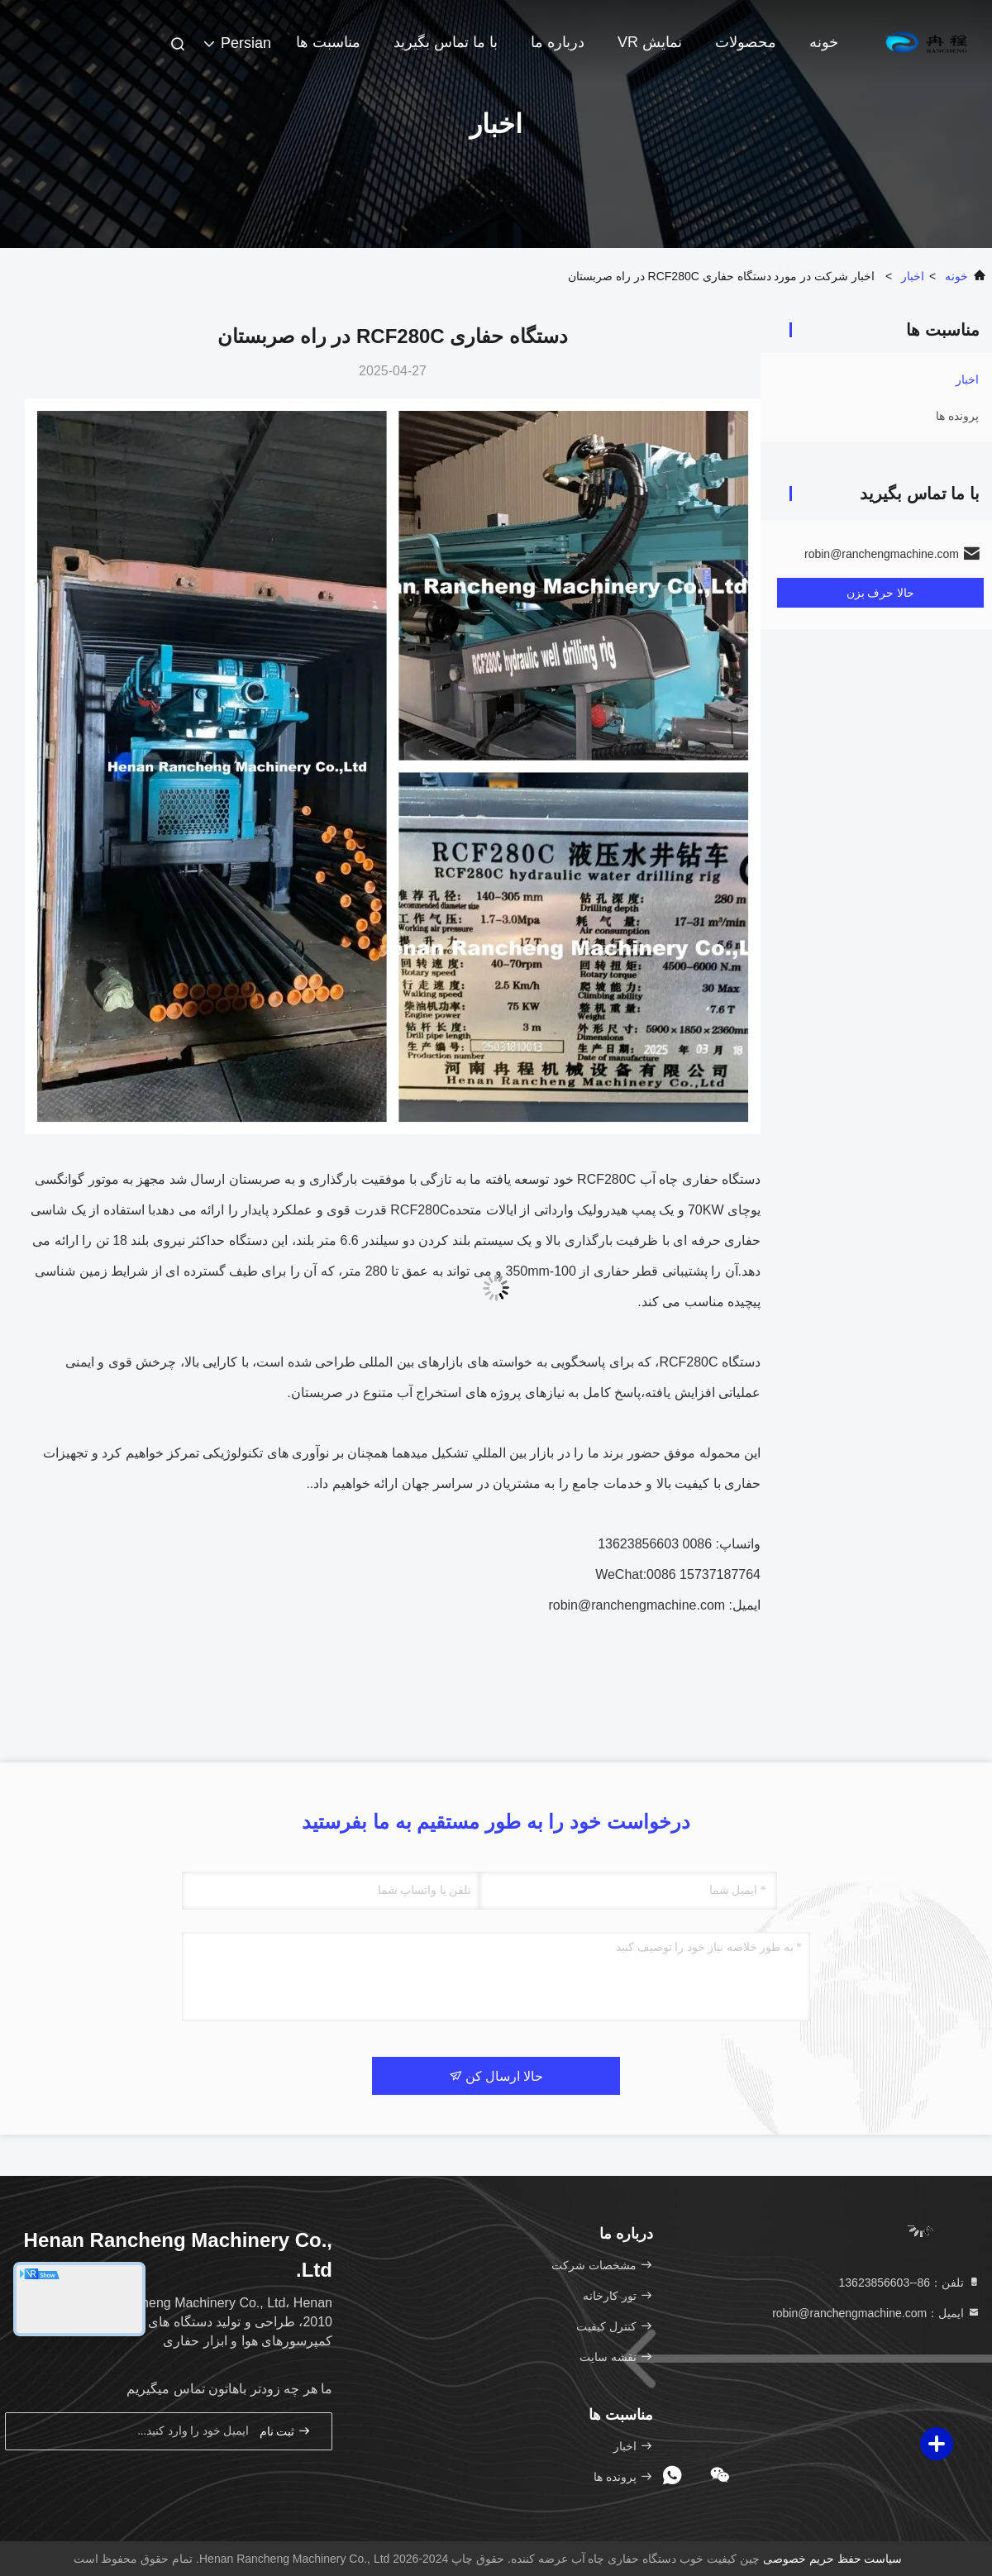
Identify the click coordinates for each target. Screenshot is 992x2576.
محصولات (745, 42)
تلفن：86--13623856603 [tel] (909, 2282)
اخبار (912, 276)
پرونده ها (957, 415)
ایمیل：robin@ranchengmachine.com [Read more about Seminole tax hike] (876, 2313)
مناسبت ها (328, 42)
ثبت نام (285, 2431)
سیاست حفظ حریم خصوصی (833, 2558)
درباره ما (557, 42)
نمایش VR (650, 42)
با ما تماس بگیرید (445, 42)
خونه (823, 42)
